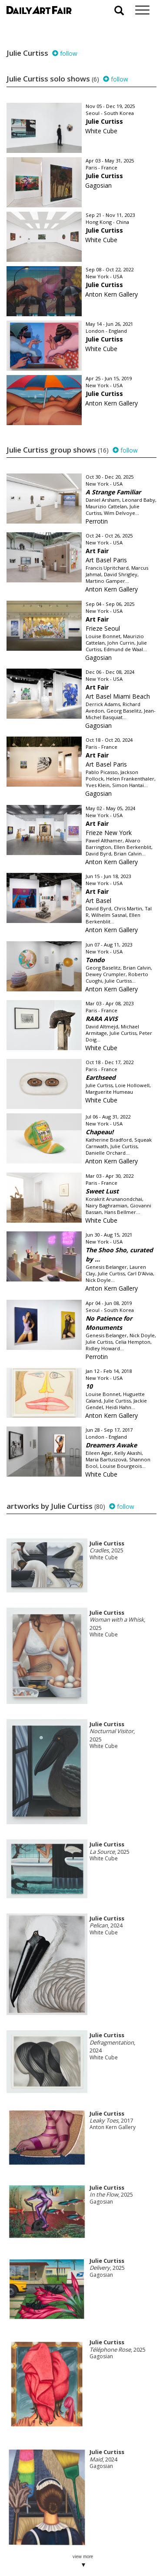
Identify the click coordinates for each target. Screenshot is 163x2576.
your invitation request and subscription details (50, 2527)
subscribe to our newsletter (50, 2546)
